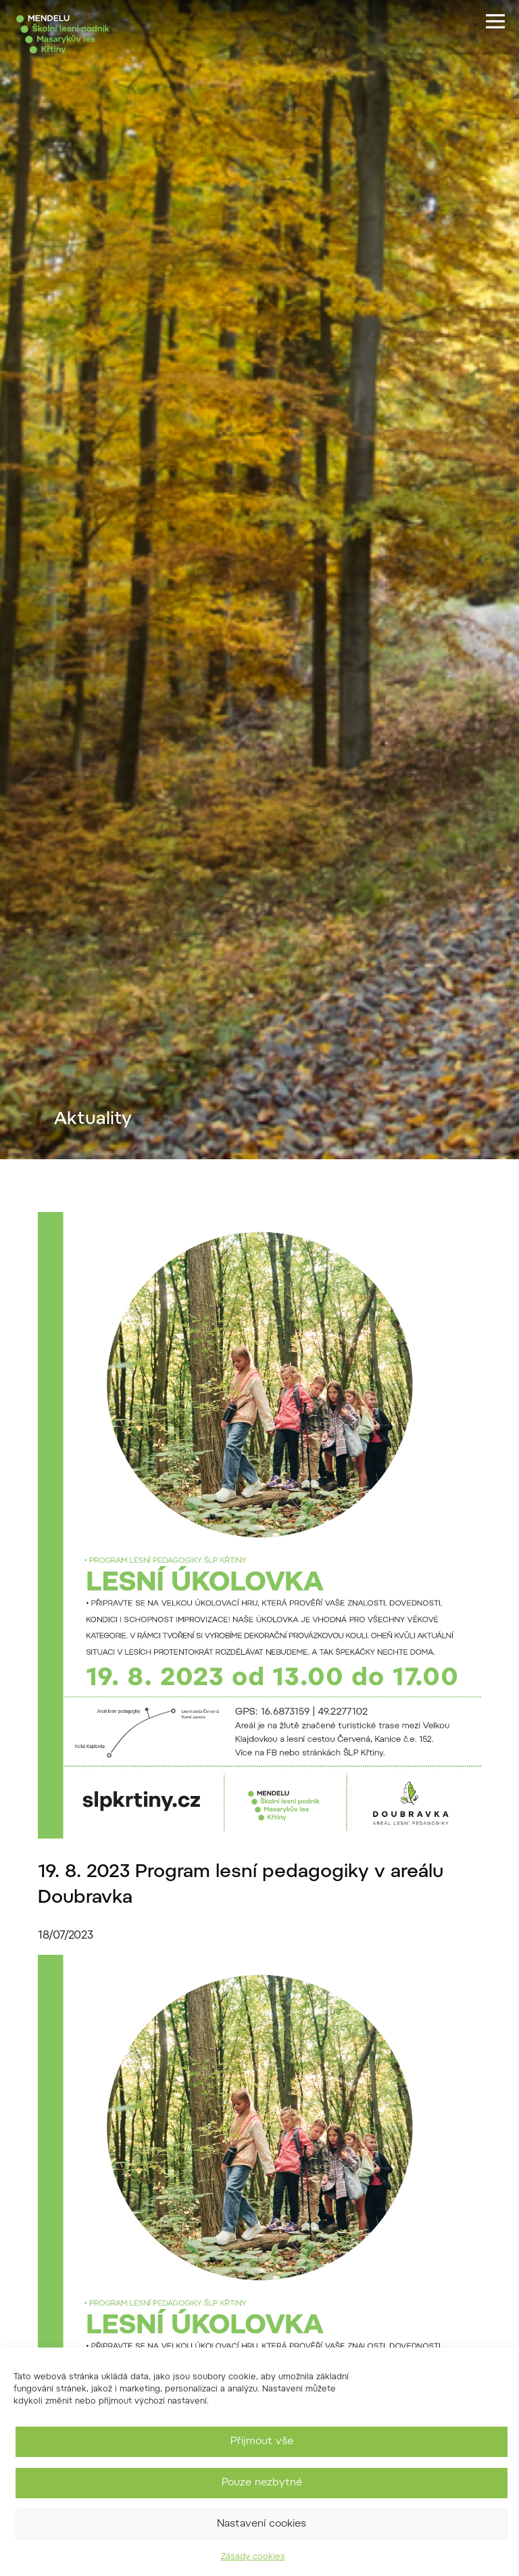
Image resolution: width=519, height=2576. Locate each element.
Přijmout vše (261, 2442)
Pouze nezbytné (262, 2483)
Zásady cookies (253, 2557)
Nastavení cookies (261, 2524)
